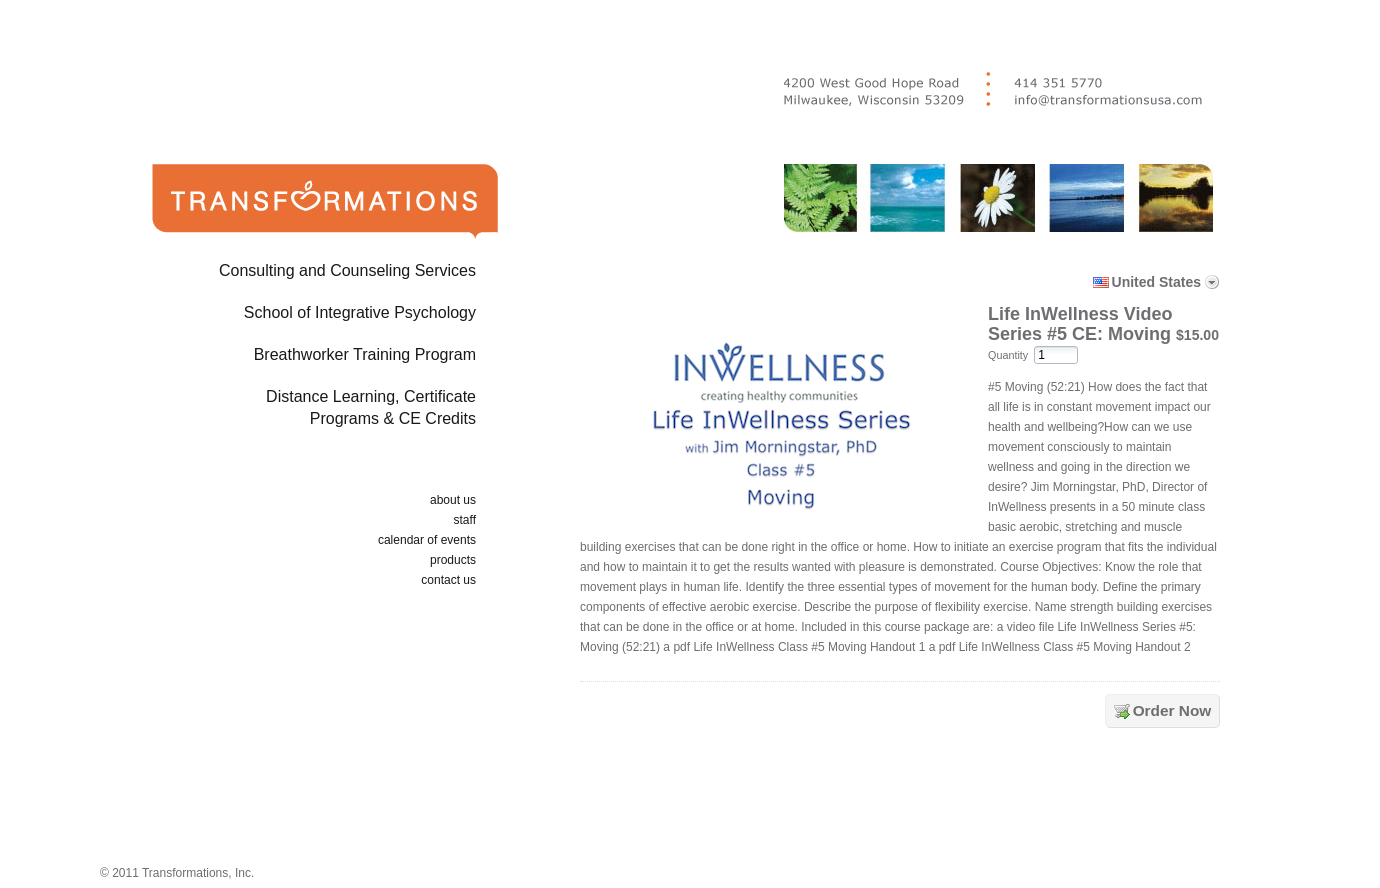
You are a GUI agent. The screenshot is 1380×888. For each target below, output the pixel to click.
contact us (448, 580)
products (453, 560)
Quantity (1008, 355)
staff (465, 520)
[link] (904, 801)
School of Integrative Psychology (360, 312)
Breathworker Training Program (365, 354)
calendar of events (427, 540)
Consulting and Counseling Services (347, 270)
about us (453, 500)
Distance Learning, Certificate (293, 411)
